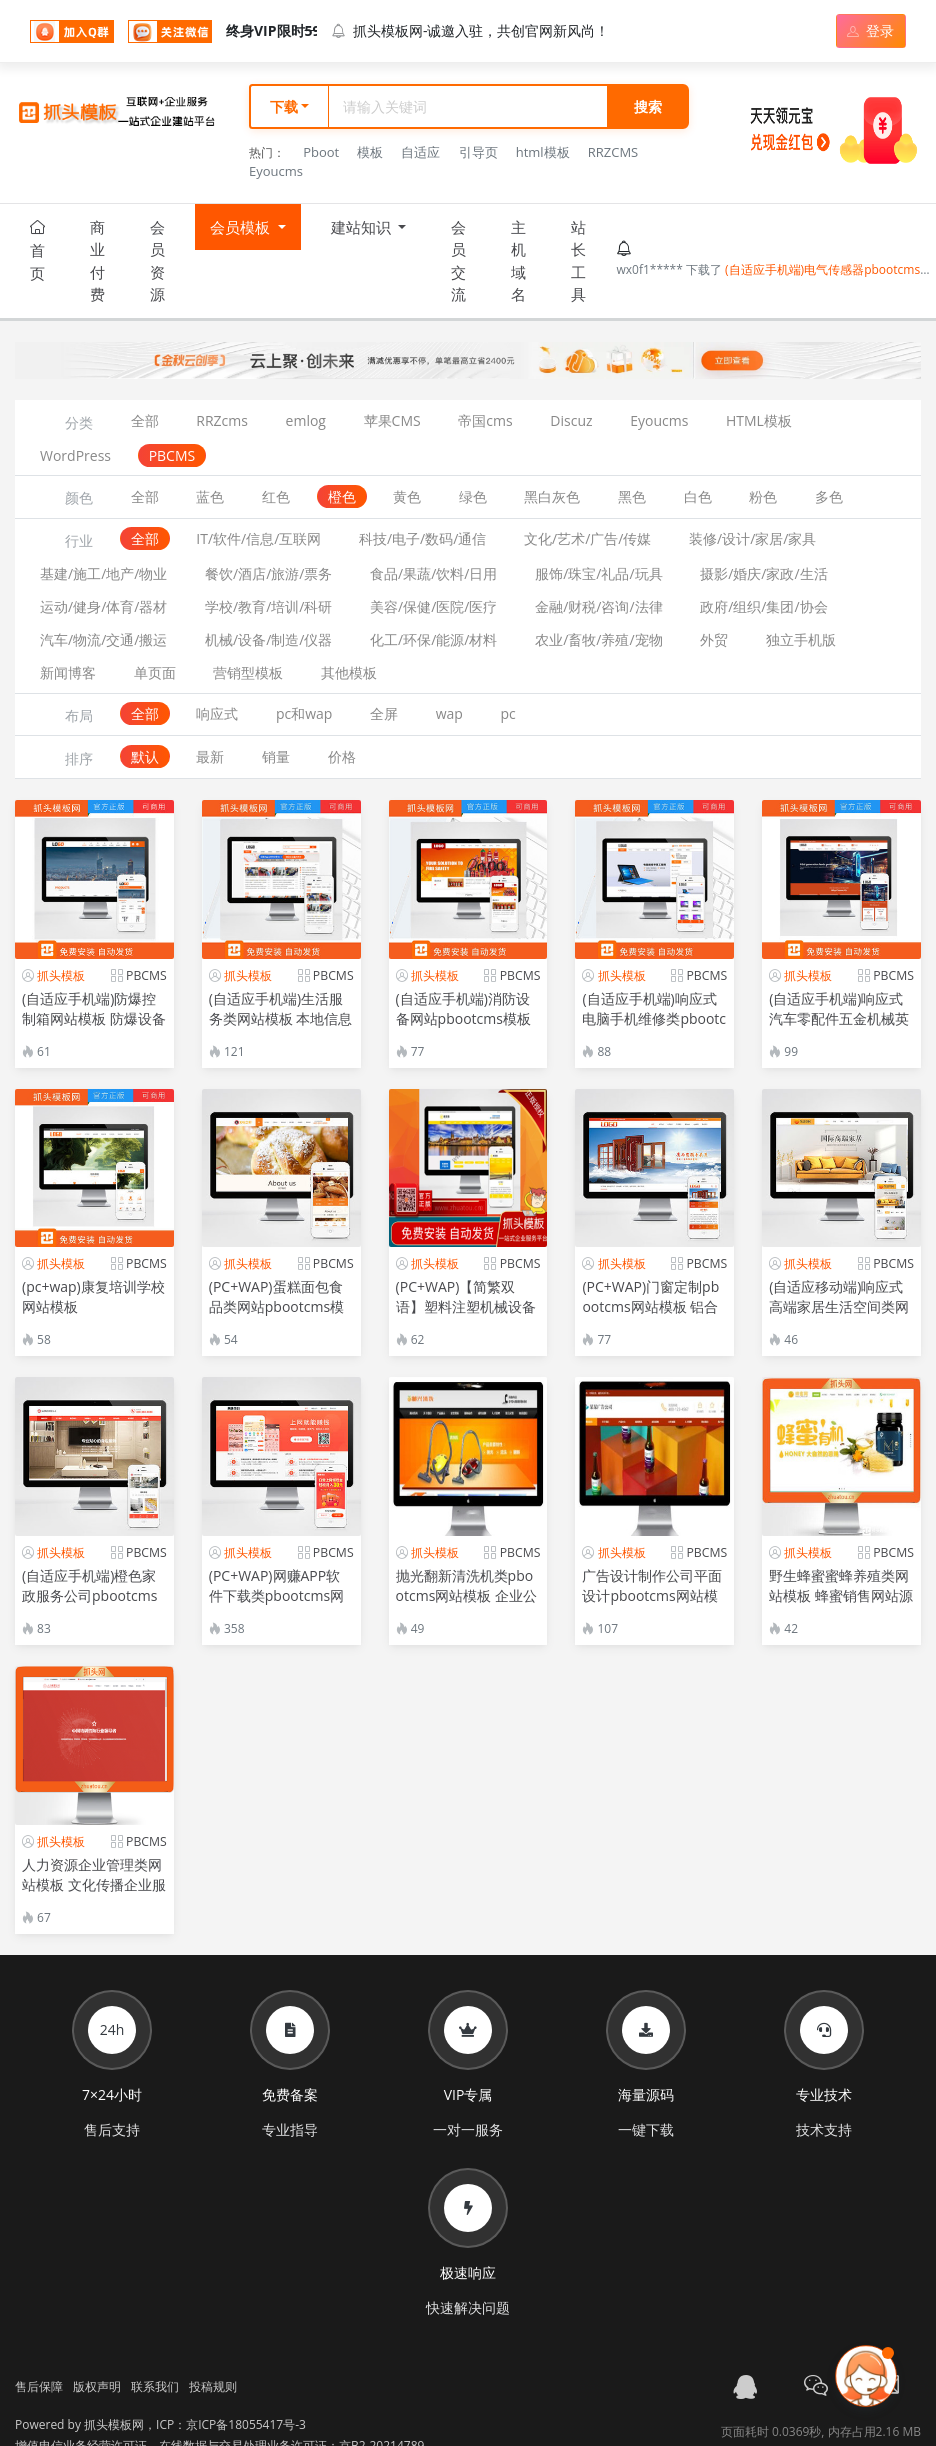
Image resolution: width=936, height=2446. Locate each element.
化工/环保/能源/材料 (433, 639)
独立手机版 (801, 639)
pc (508, 713)
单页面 (155, 672)
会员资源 (157, 261)
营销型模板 (248, 672)
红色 (276, 496)
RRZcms (222, 420)
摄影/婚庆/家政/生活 (763, 573)
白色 (698, 496)
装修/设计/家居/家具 (752, 538)
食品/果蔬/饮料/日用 (433, 573)
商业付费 (97, 261)
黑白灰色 (552, 496)
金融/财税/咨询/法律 (598, 606)
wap (449, 713)
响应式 (217, 713)
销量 (276, 756)
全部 (145, 420)
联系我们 (155, 2386)
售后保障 (39, 2386)
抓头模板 (61, 975)
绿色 (473, 496)
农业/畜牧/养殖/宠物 (598, 639)
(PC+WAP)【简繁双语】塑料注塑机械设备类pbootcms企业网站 (466, 1306)
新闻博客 (68, 672)
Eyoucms (276, 171)
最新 (210, 756)
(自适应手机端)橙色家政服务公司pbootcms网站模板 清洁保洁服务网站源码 (94, 1605)
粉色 (763, 496)
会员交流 (458, 261)
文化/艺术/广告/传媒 (587, 538)
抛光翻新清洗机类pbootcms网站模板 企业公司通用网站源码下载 (466, 1595)
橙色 (342, 496)
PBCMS (172, 455)
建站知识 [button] (363, 234)
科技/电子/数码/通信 (422, 538)
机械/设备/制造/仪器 (268, 639)
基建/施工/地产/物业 (103, 573)
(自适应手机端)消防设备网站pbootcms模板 (463, 1008)
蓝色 (210, 496)
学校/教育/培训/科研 (268, 606)
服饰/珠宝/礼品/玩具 (598, 573)
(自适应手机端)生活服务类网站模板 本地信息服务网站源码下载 (281, 1018)
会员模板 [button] (242, 234)
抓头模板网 (114, 2424)
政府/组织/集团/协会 (763, 606)
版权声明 (97, 2386)
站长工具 (578, 261)
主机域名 (518, 261)
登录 (870, 30)
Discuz (571, 420)
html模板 (543, 152)
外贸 (714, 639)
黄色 (407, 496)
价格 (342, 756)
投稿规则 (213, 2386)
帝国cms (485, 420)
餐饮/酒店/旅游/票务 (268, 573)
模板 (370, 152)
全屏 (384, 713)
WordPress (75, 455)
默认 (145, 756)
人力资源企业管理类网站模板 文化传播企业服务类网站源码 (94, 1884)
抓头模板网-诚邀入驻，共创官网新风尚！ (471, 30)
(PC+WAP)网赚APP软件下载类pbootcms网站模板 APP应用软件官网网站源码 (279, 1605)
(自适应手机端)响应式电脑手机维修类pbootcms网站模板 (654, 1018)
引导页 (478, 152)
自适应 (420, 152)
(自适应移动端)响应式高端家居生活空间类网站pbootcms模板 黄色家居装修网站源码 (839, 1316)
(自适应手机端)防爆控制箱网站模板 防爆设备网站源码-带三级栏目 (94, 1018)
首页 (37, 251)
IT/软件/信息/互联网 (258, 538)
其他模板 (349, 672)
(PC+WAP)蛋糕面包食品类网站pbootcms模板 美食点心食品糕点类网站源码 (281, 1316)
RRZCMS (613, 152)
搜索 (648, 106)
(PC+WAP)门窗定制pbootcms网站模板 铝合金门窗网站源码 (650, 1306)
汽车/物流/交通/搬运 (103, 639)
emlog (306, 420)
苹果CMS (392, 420)
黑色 (632, 496)
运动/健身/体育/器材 (103, 606)
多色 (829, 496)
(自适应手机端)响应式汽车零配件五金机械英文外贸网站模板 (839, 1018)
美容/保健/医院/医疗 (433, 606)
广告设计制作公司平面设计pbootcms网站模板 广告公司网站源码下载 (654, 1605)
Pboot (321, 152)
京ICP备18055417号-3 (246, 2424)
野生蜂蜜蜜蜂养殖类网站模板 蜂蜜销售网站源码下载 (841, 1595)
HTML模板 (759, 420)
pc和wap (304, 713)
